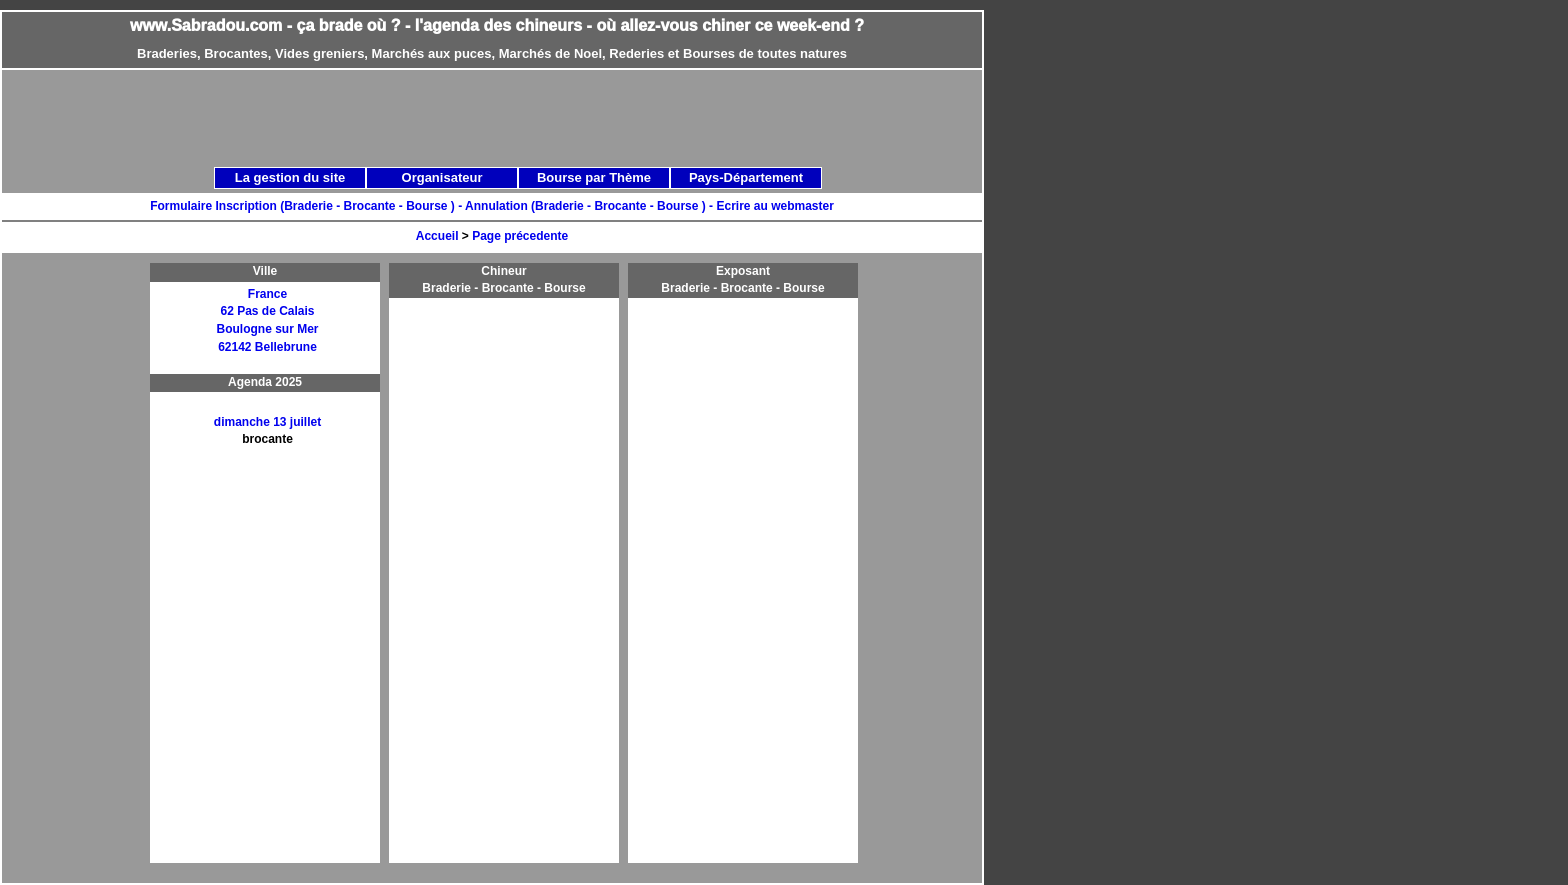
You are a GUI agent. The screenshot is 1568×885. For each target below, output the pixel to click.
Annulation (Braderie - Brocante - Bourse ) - (590, 206)
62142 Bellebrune (267, 347)
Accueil (437, 236)
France (267, 294)
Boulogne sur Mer (267, 329)
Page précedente (520, 236)
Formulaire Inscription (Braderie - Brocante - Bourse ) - (307, 206)
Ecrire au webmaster (774, 206)
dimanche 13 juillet (267, 422)
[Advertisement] (514, 117)
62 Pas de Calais (267, 311)
